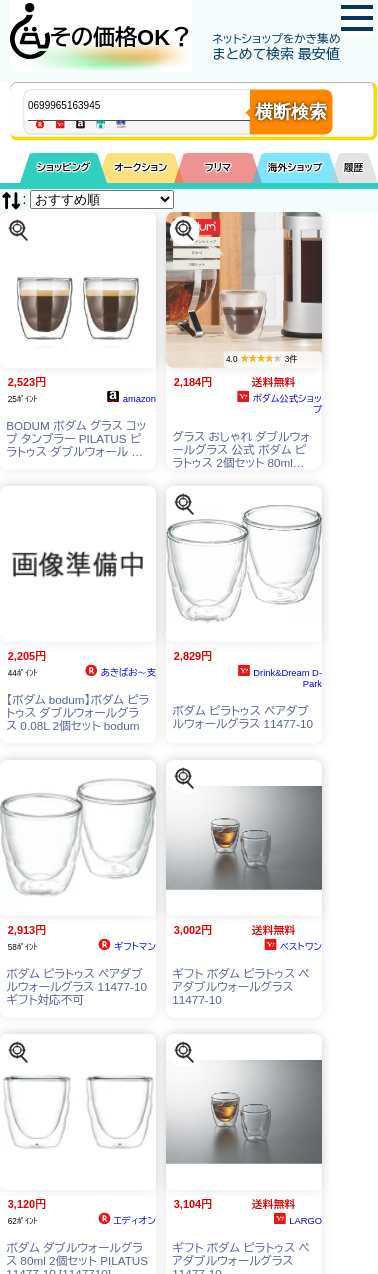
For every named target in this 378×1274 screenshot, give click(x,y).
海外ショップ (295, 167)
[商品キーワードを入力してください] (155, 105)
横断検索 (291, 112)
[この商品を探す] (18, 229)
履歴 (354, 167)
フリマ (218, 167)
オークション (140, 167)
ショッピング (63, 167)
